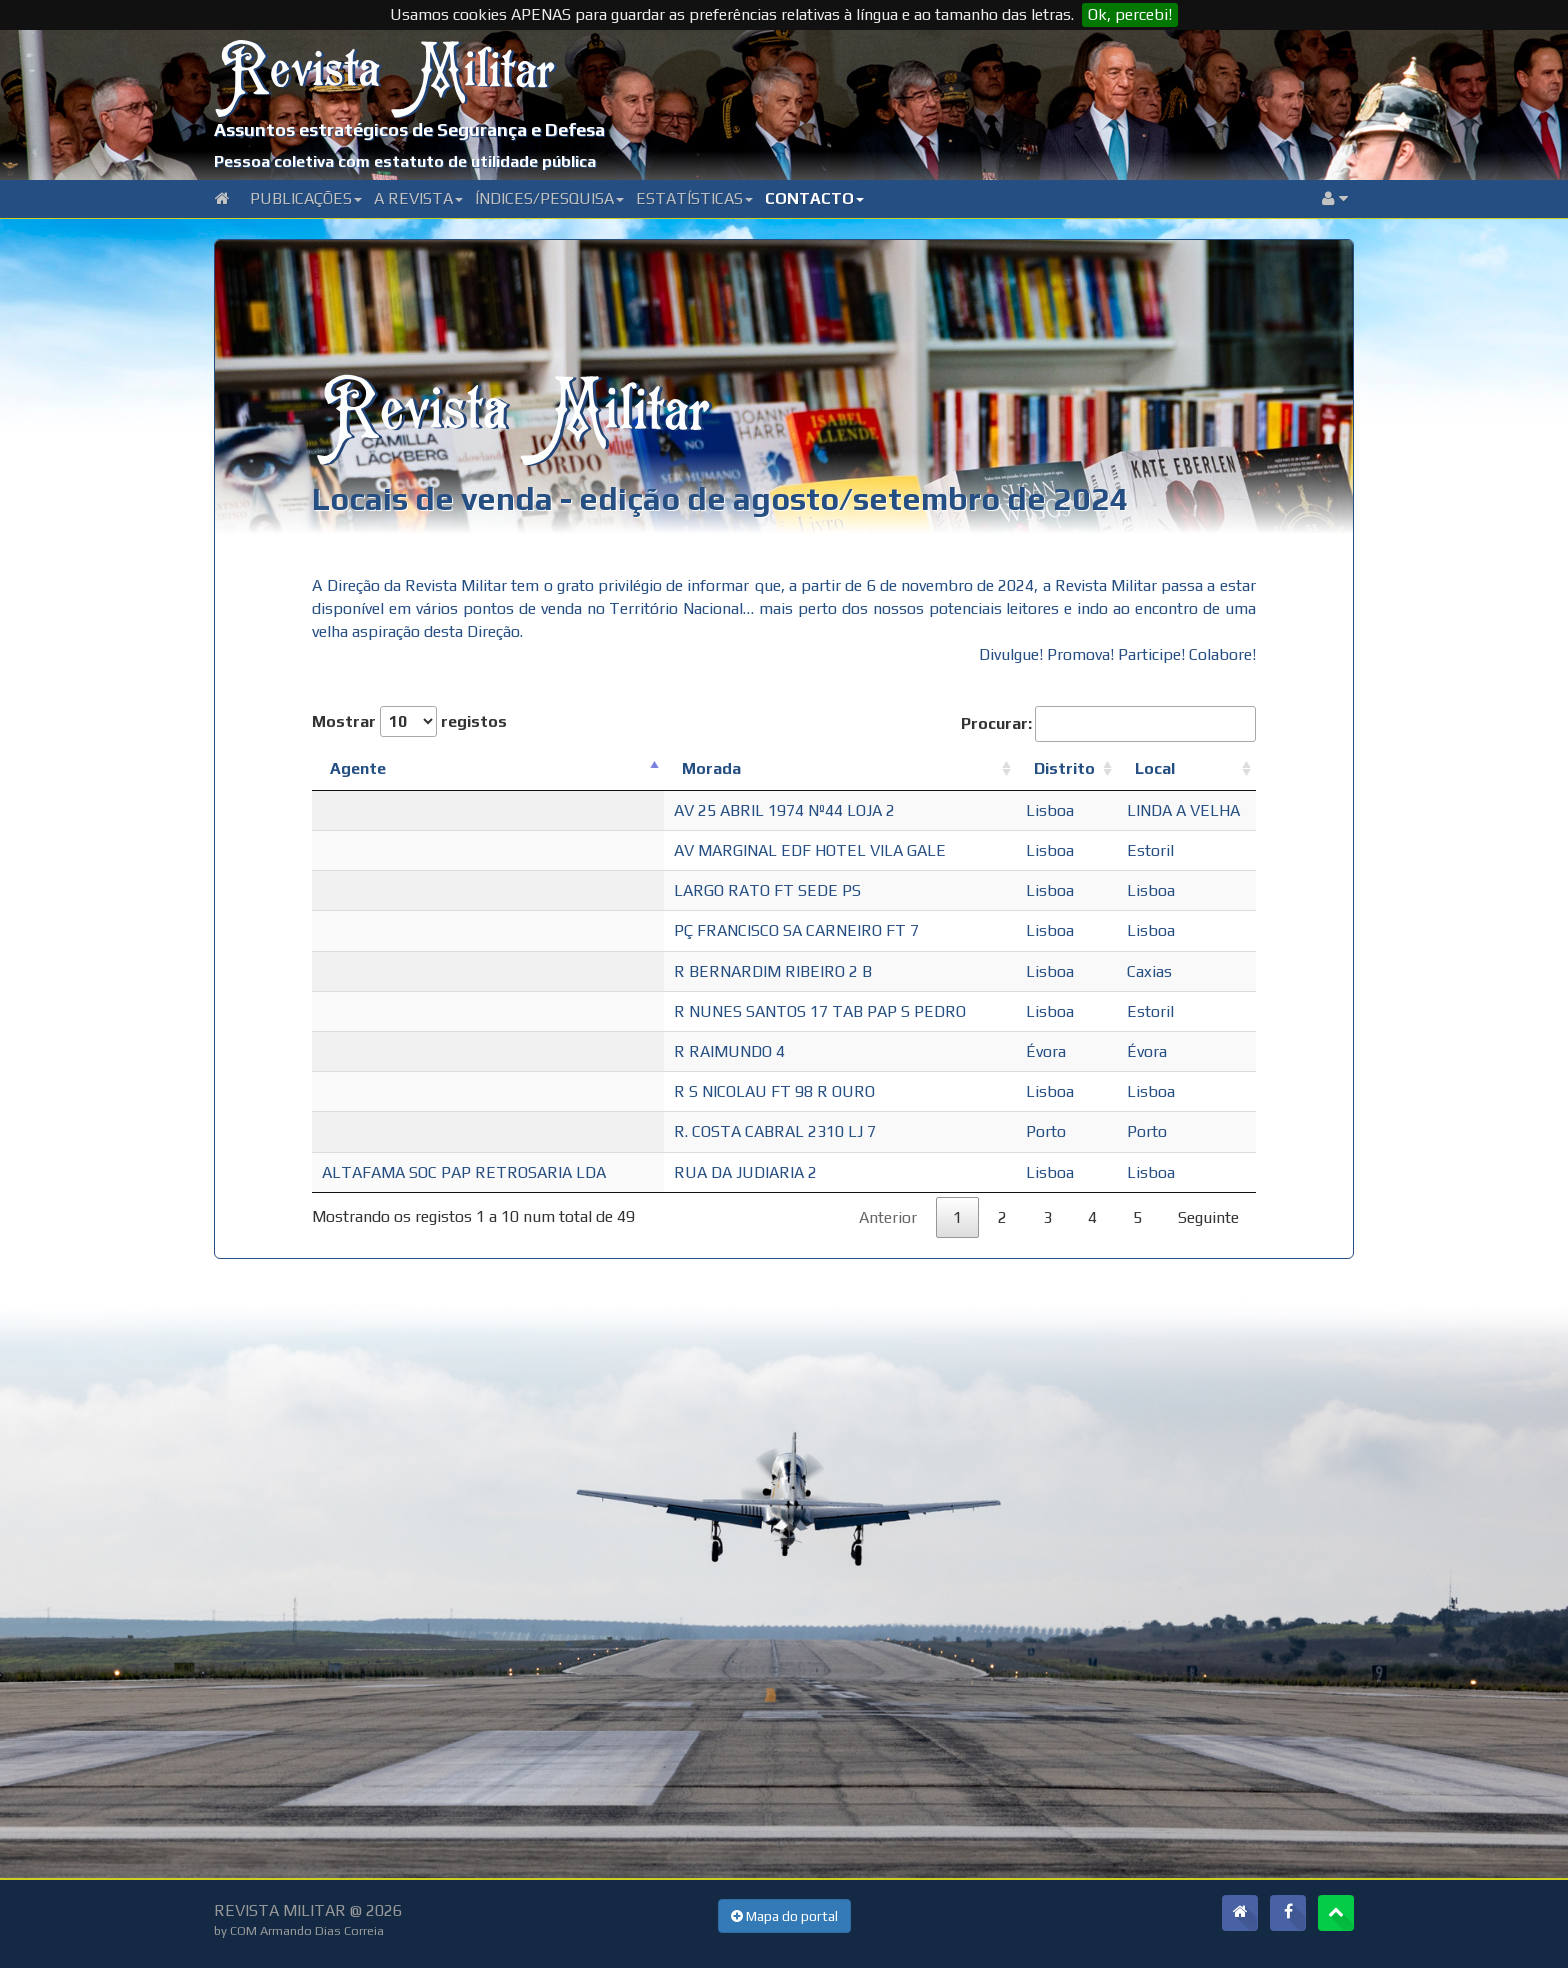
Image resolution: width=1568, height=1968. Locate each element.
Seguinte (1208, 1217)
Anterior (888, 1217)
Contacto (814, 198)
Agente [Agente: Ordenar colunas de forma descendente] (358, 768)
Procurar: (1108, 723)
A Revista (418, 198)
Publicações (306, 198)
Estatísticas (694, 198)
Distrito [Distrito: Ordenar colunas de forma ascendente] (1064, 768)
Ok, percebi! (1130, 14)
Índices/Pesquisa (549, 198)
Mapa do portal (784, 1916)
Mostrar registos (409, 721)
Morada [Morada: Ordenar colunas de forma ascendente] (711, 768)
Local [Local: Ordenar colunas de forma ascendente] (1155, 768)
